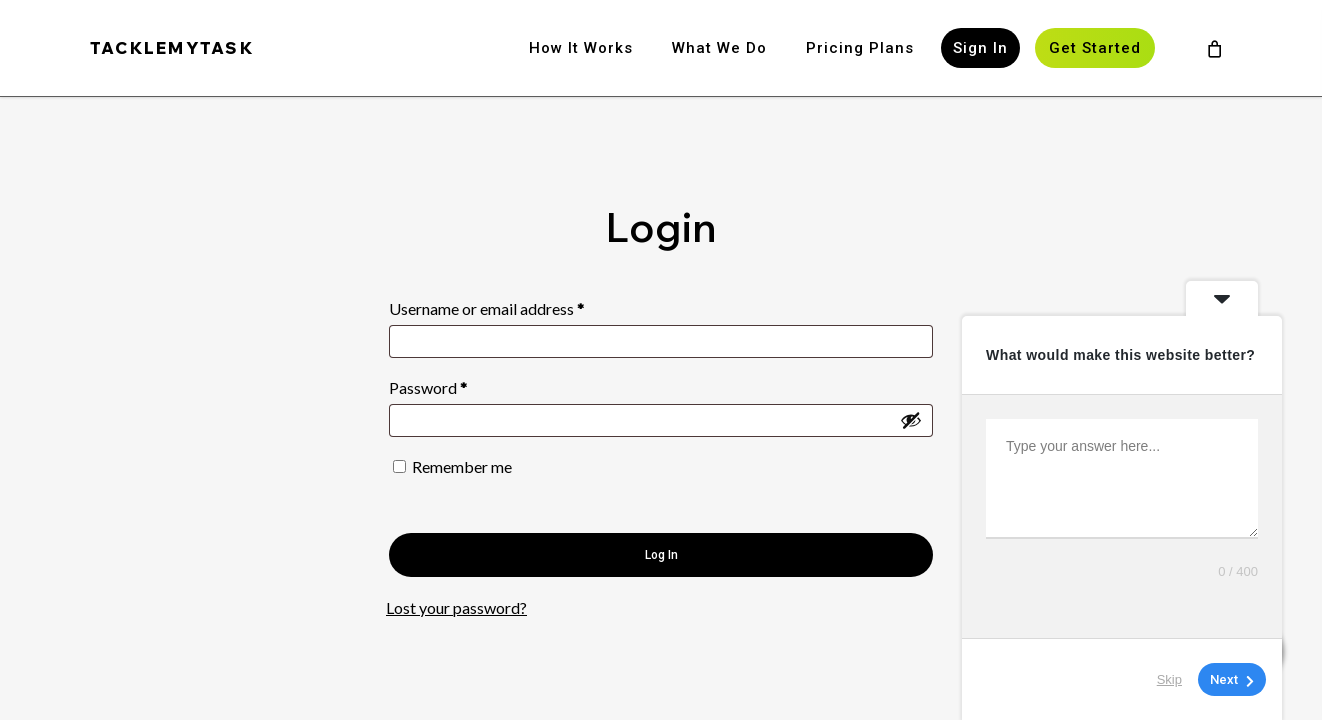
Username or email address (517, 305)
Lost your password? (456, 607)
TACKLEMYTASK (172, 48)
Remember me (462, 466)
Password (458, 384)
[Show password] (911, 420)
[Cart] (1214, 48)
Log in (661, 555)
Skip (1169, 679)
